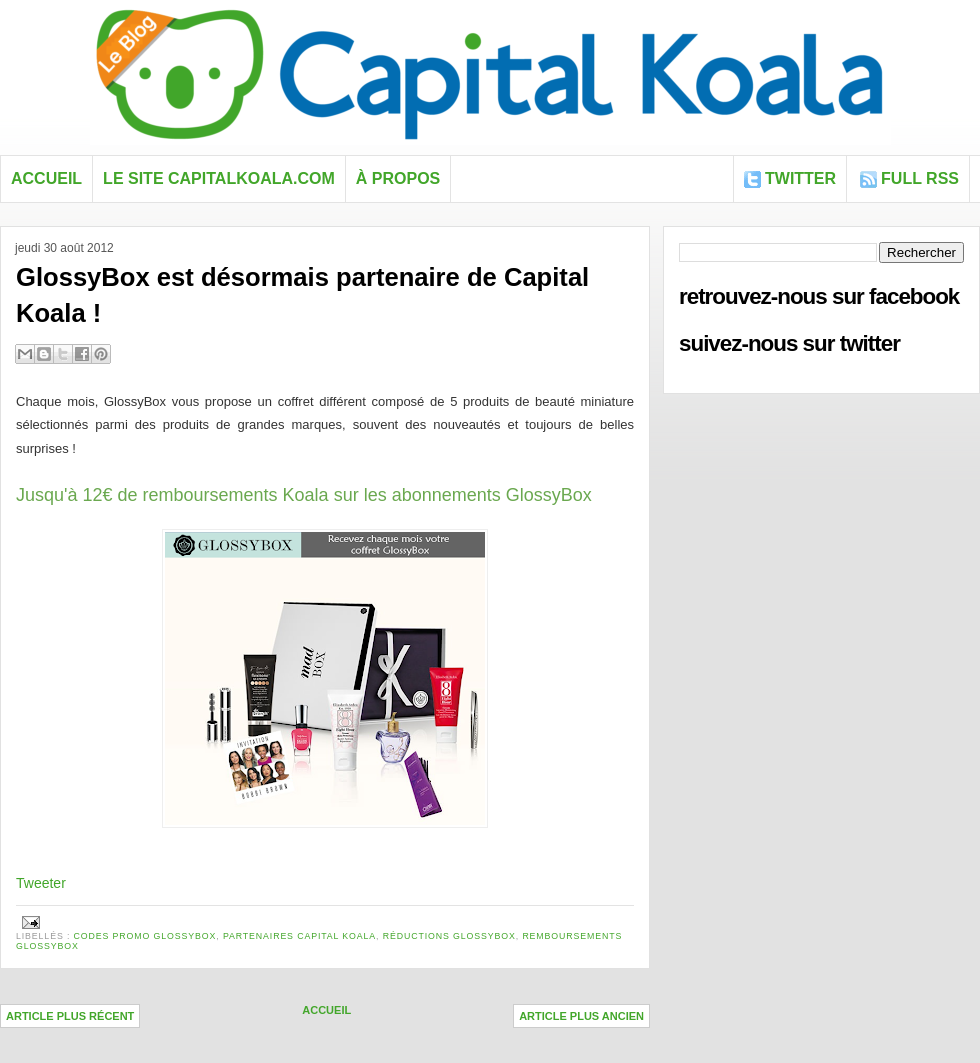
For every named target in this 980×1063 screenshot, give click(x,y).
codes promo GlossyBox (145, 936)
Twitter (800, 178)
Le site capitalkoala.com (219, 178)
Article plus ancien (581, 1016)
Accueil (46, 178)
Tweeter (41, 883)
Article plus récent (70, 1016)
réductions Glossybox (449, 936)
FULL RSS (920, 178)
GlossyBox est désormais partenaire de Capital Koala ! (302, 295)
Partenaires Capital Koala (299, 936)
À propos (398, 178)
